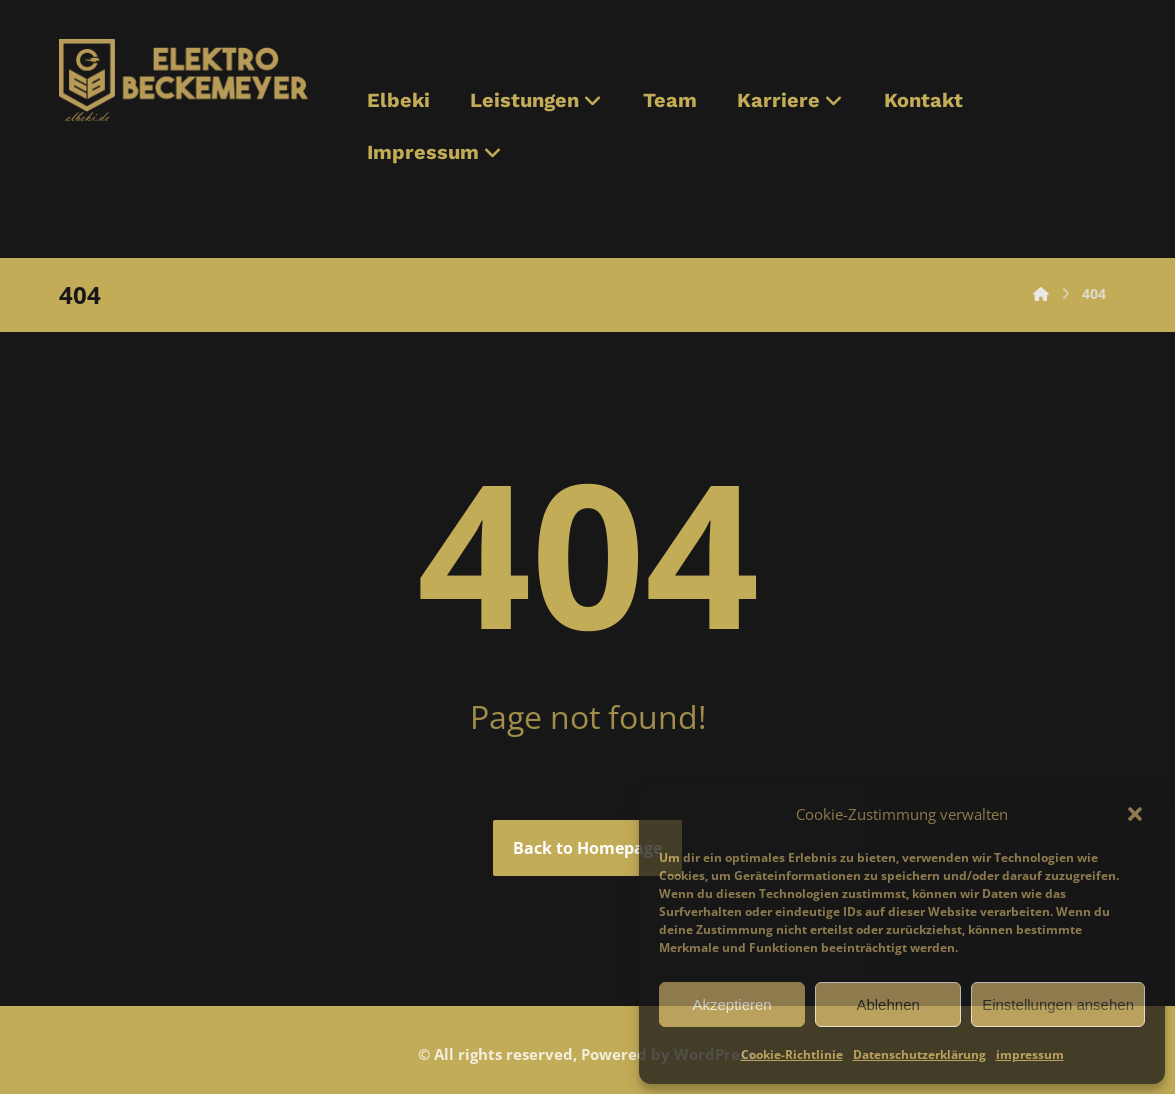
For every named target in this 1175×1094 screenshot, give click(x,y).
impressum (1030, 1054)
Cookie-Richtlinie (792, 1054)
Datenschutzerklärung (919, 1054)
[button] (1135, 814)
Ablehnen (887, 1004)
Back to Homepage (587, 848)
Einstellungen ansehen (1058, 1004)
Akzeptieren (731, 1004)
